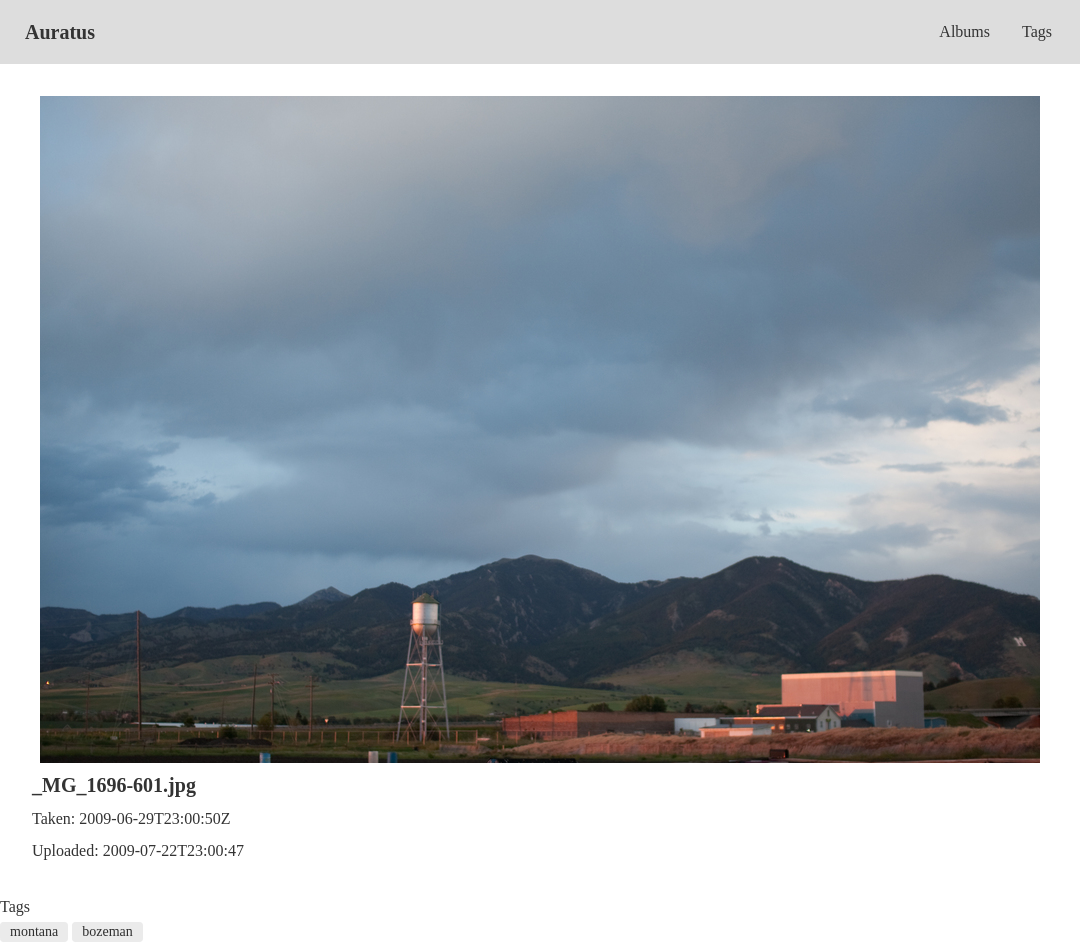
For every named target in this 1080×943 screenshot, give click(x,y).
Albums (964, 31)
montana (34, 931)
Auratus (60, 32)
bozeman (107, 931)
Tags (1037, 31)
